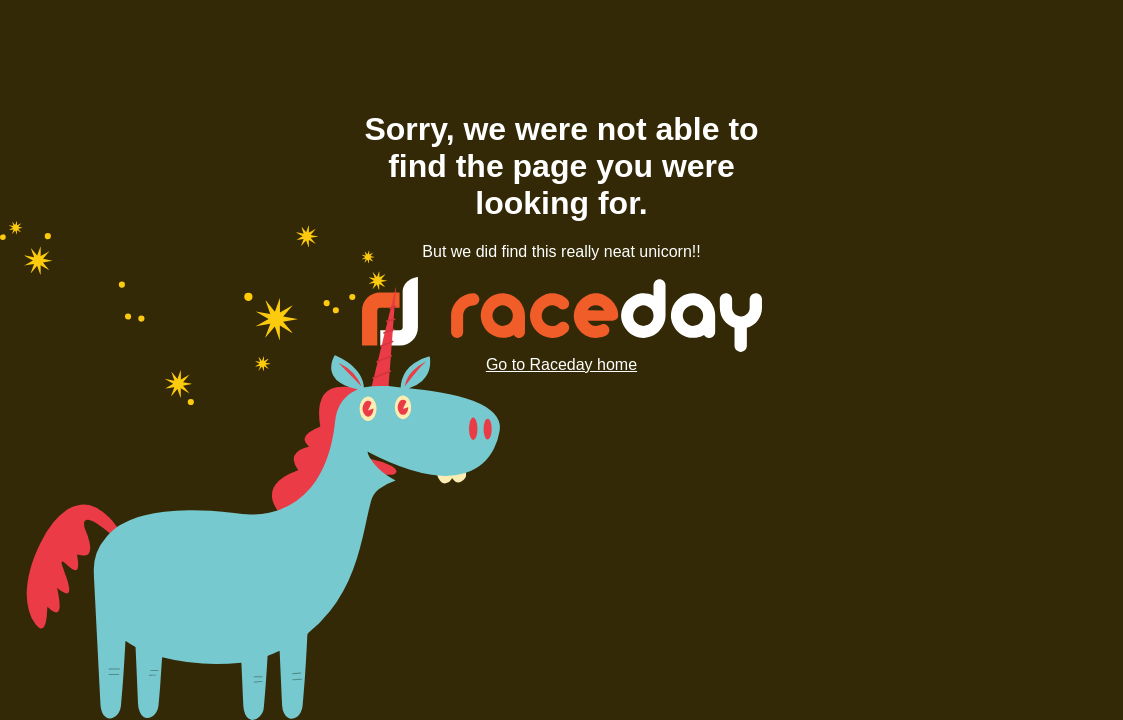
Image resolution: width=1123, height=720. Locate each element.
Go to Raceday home (561, 364)
